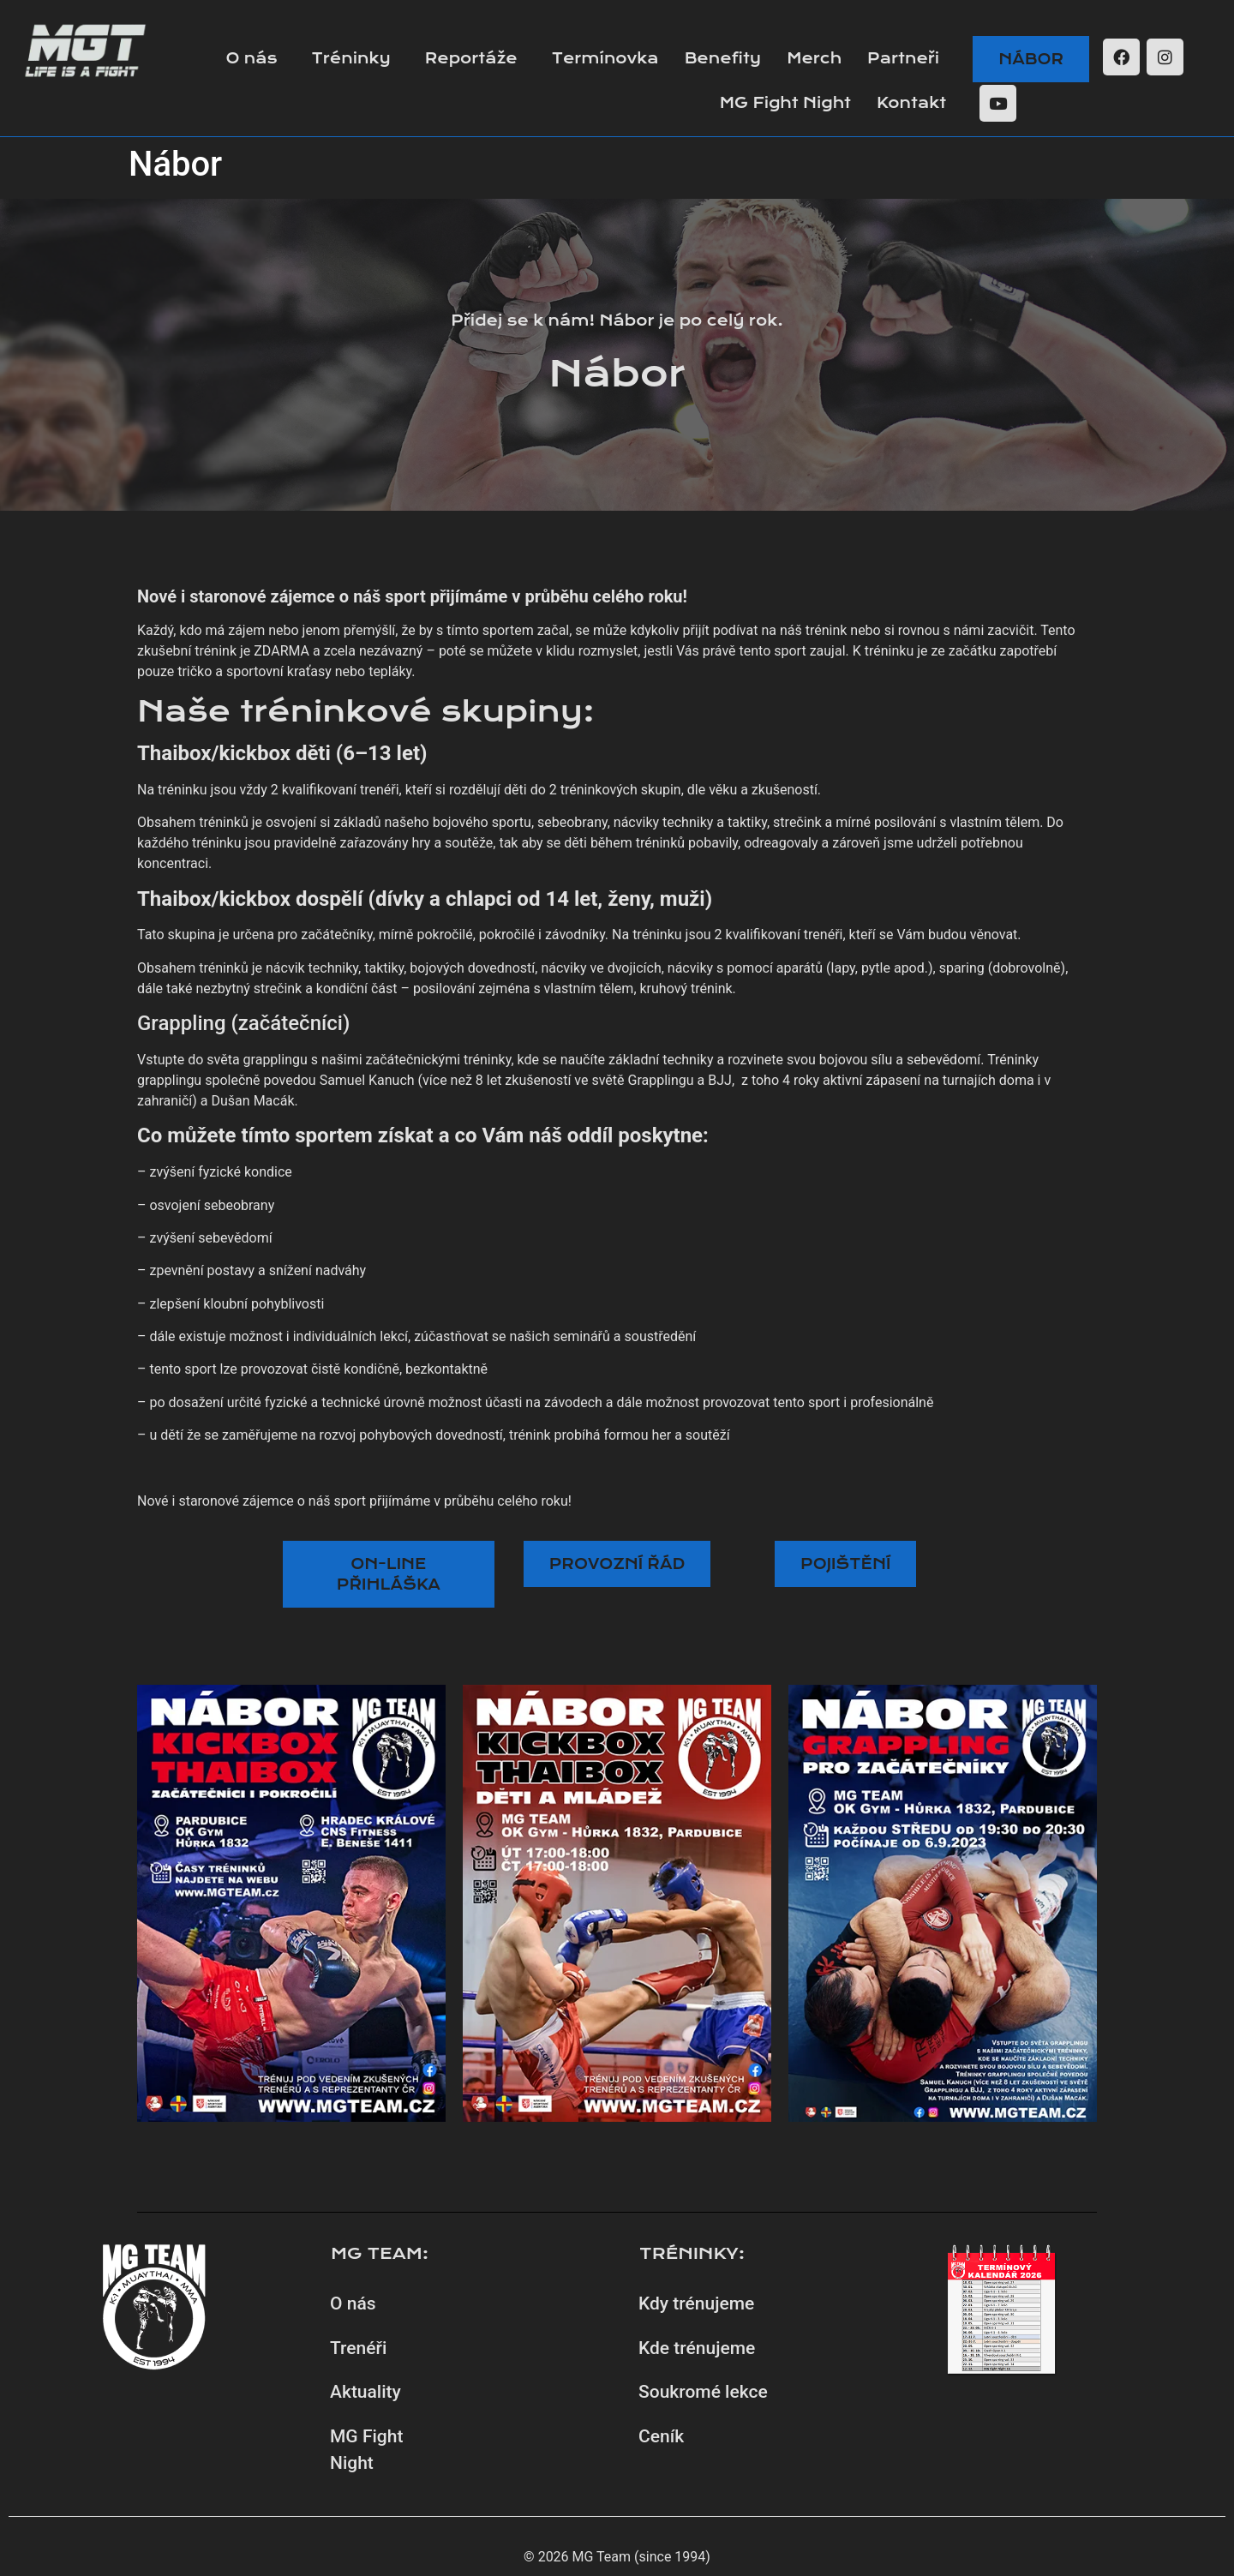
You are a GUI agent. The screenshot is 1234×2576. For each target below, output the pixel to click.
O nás (251, 58)
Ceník (661, 2436)
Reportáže (471, 58)
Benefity (723, 58)
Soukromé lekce (703, 2391)
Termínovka (605, 58)
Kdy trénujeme (696, 2303)
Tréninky (351, 58)
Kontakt (911, 102)
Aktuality (365, 2391)
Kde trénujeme (696, 2348)
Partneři (903, 58)
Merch (814, 58)
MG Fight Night (785, 102)
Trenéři (358, 2348)
